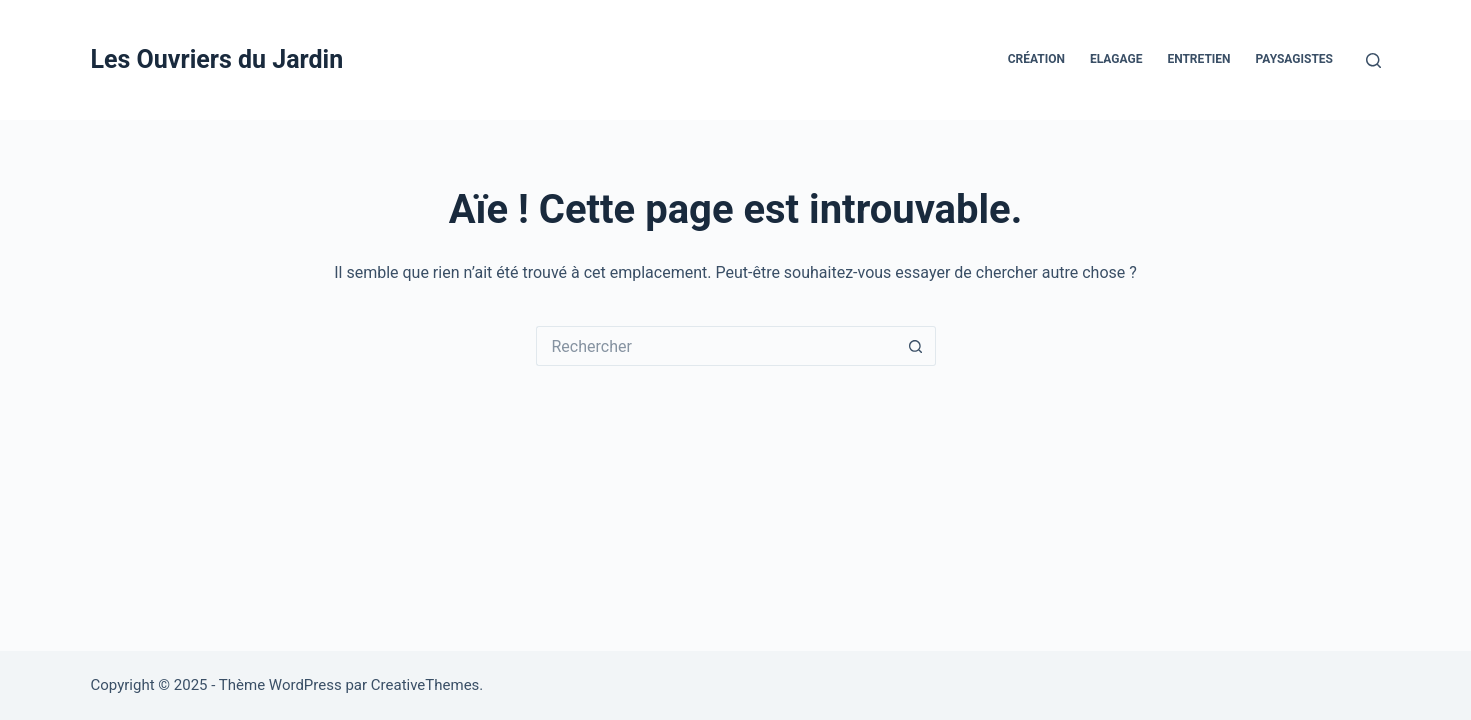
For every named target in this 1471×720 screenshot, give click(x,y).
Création (1036, 59)
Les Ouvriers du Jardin (217, 59)
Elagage (1116, 59)
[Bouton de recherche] (916, 346)
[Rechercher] (1373, 60)
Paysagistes (1294, 59)
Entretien (1198, 59)
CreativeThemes (425, 685)
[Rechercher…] (716, 346)
